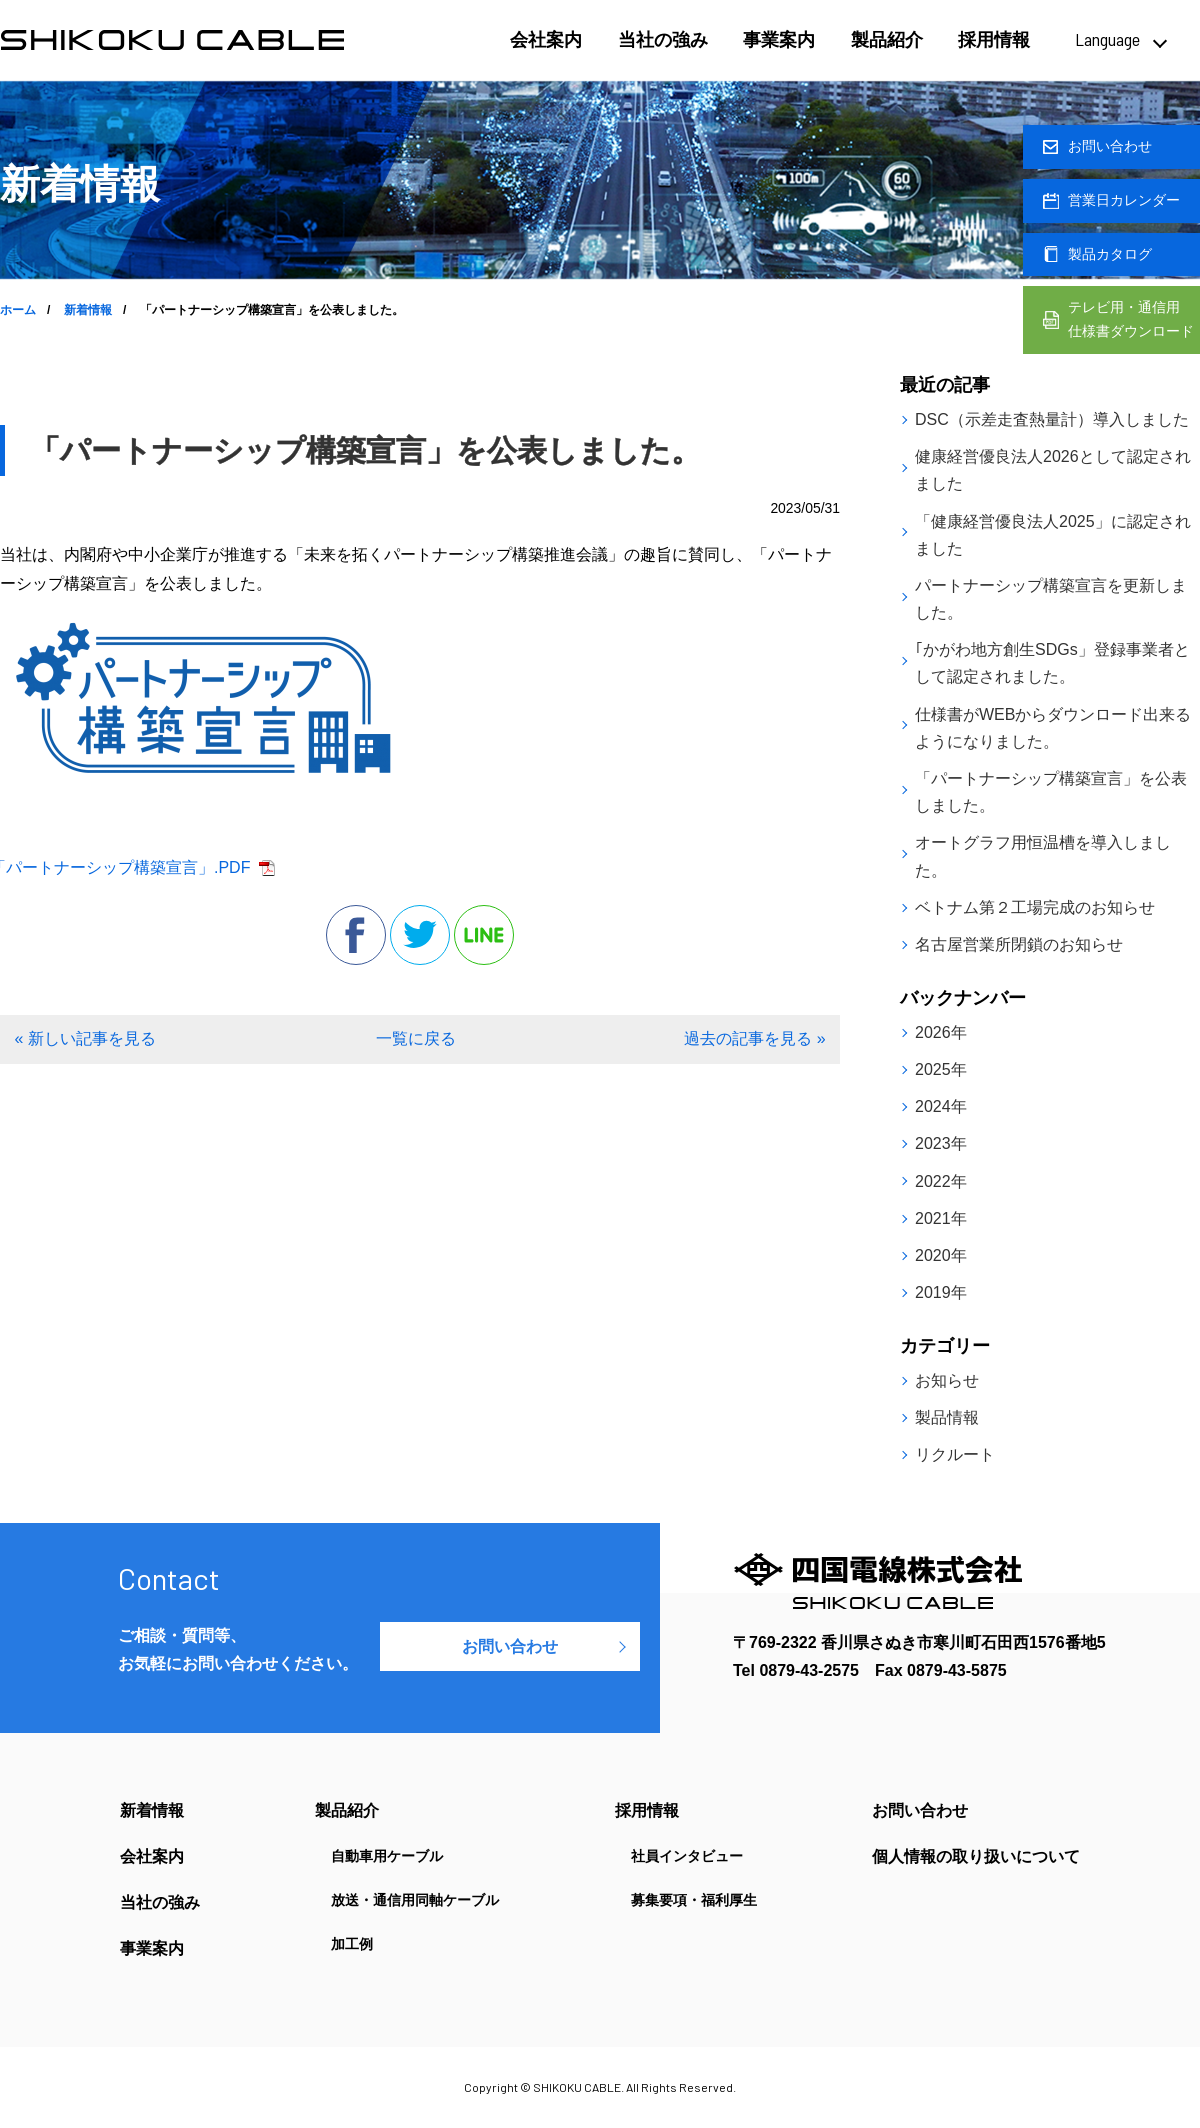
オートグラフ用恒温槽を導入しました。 (1043, 856)
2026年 (941, 1032)
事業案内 (779, 40)
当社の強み (663, 40)
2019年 (941, 1292)
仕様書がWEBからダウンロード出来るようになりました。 (1053, 728)
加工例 (352, 1944)
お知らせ (947, 1380)
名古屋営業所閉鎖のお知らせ (1019, 944)
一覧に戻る (416, 1038)
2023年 (941, 1143)
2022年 (941, 1181)
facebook (356, 935)
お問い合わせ (510, 1646)
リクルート (955, 1454)
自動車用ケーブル (387, 1856)
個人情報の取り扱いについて (976, 1857)
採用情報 (994, 40)
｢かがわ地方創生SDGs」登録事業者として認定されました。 (1052, 663)
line (484, 935)
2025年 (941, 1069)
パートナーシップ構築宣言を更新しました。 (1051, 599)
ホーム (18, 310)
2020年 (941, 1255)
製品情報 (947, 1417)
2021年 (941, 1218)
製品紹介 (887, 40)
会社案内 (546, 40)
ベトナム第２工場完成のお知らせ (1035, 907)
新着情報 (88, 310)
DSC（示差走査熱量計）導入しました (1052, 419)
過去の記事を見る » (754, 1038)
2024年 (941, 1106)
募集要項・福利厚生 (694, 1900)
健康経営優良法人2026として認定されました (1053, 470)
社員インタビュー (687, 1856)
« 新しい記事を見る (84, 1038)
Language (1107, 39)
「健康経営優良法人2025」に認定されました (1053, 535)
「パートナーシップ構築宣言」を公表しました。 (1051, 792)
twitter (420, 935)
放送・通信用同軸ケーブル (415, 1900)
